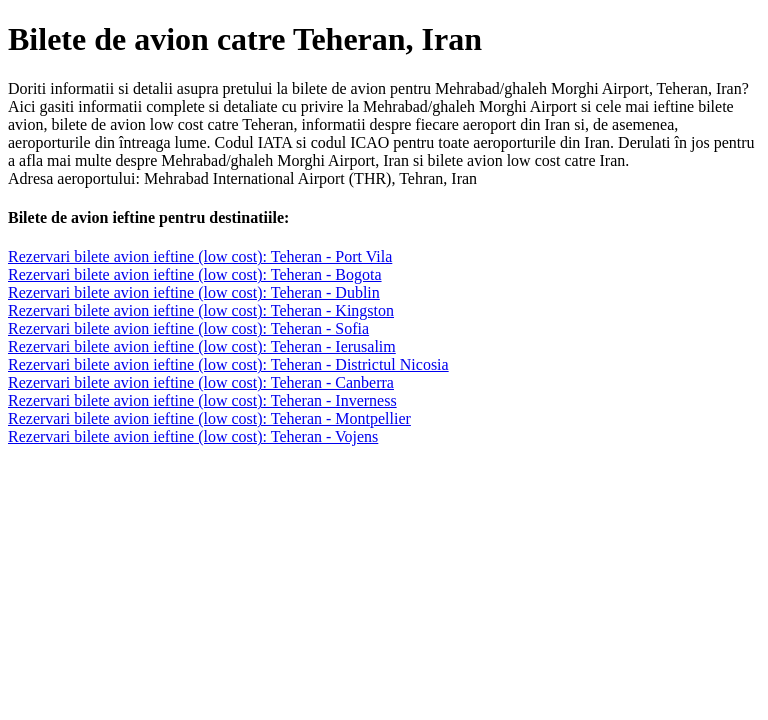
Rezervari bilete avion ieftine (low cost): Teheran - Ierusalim (202, 346)
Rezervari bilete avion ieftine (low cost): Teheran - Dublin (194, 292)
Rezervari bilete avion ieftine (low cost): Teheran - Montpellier (209, 418)
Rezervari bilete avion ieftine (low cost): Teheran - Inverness (202, 400)
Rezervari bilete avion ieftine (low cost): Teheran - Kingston (201, 310)
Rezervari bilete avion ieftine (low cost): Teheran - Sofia (188, 328)
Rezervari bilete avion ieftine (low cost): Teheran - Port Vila (200, 256)
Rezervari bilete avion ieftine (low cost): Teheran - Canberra (201, 382)
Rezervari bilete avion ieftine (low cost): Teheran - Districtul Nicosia (228, 364)
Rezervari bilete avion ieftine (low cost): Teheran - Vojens (193, 436)
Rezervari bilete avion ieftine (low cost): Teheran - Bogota (195, 274)
